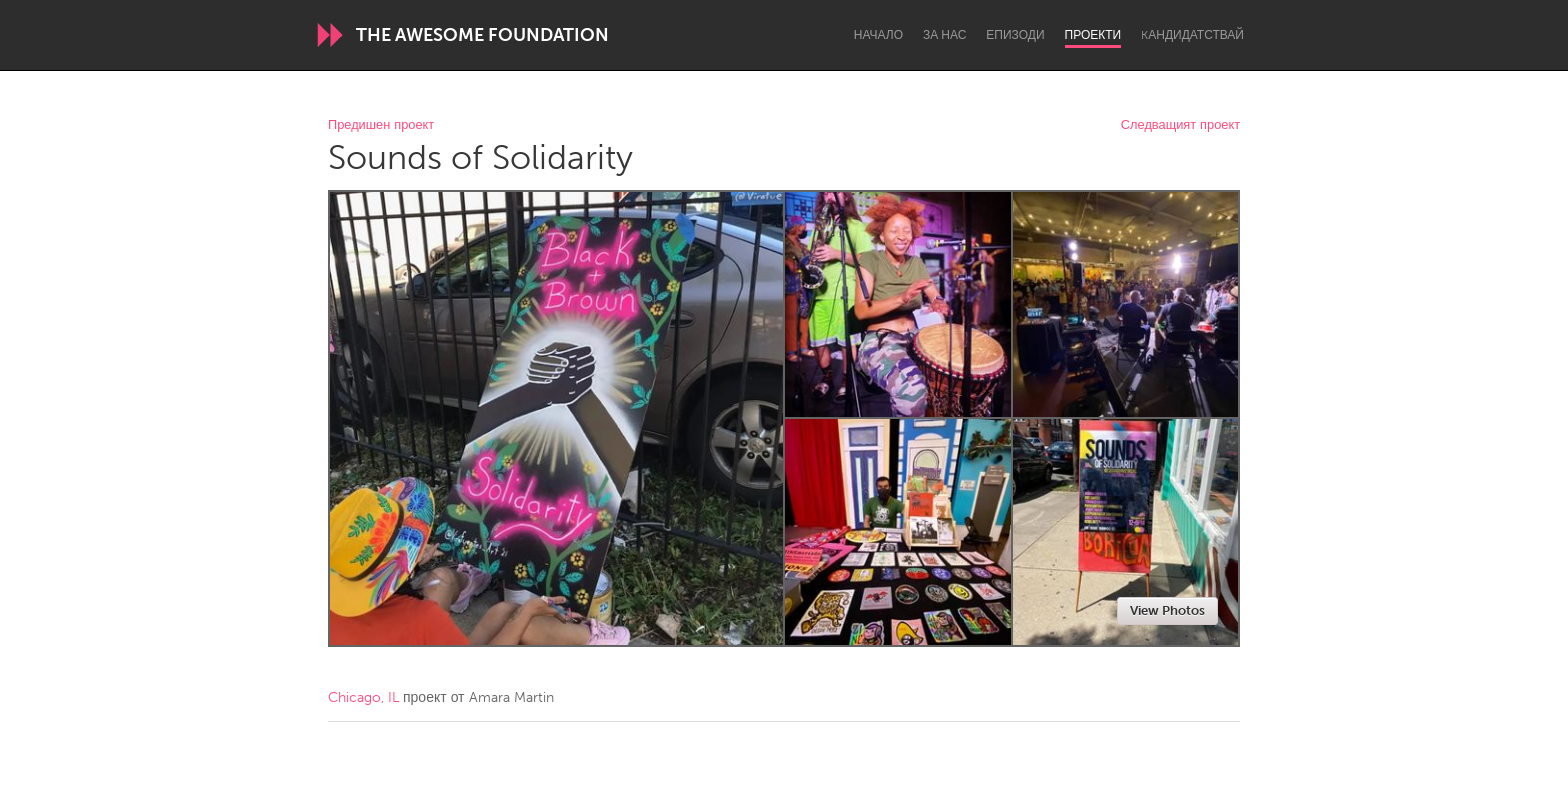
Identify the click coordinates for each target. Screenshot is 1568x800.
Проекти (1093, 35)
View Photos (1167, 610)
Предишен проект (381, 125)
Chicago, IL (363, 697)
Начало (878, 35)
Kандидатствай (1192, 35)
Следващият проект (1180, 125)
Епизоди (1015, 35)
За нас (944, 35)
